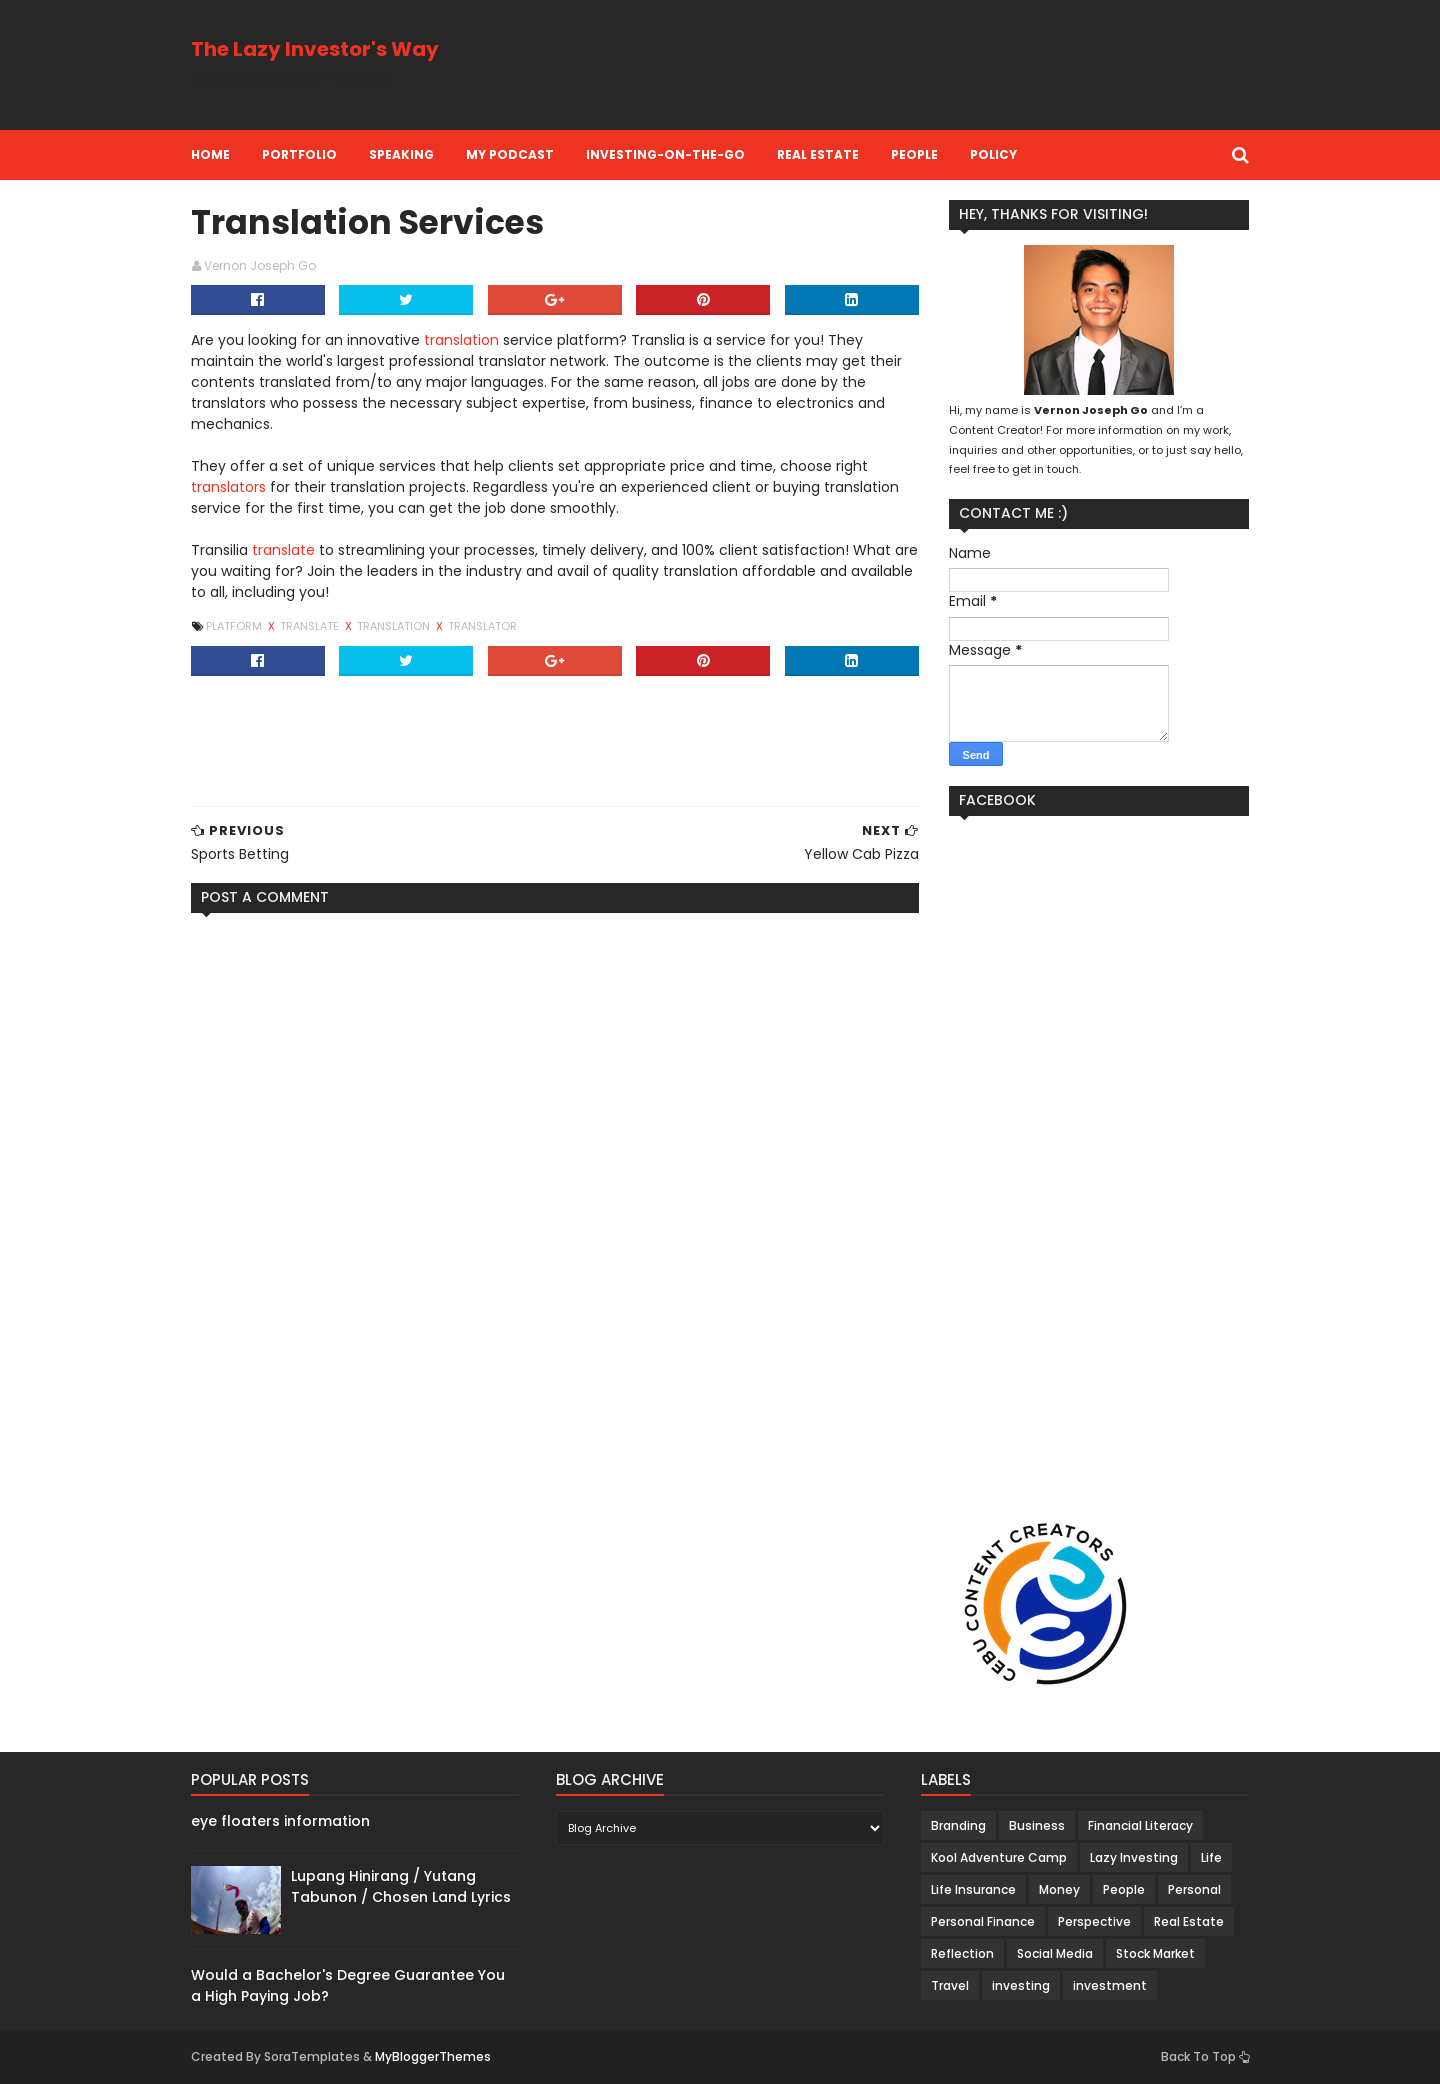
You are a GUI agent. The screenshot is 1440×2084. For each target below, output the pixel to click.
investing (1021, 1985)
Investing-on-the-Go (665, 154)
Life (1211, 1857)
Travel (950, 1985)
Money (1059, 1889)
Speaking (401, 154)
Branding (958, 1825)
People (914, 154)
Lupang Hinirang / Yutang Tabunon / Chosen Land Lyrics (401, 1886)
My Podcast (510, 154)
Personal (1194, 1889)
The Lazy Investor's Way (315, 49)
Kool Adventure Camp (999, 1857)
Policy (993, 154)
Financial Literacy (1140, 1825)
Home (210, 154)
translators (228, 487)
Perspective (1094, 1921)
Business (1037, 1825)
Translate (311, 626)
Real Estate (818, 154)
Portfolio (299, 154)
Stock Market (1155, 1953)
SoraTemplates (312, 2056)
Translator (482, 626)
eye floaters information (280, 1821)
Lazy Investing (1134, 1857)
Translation (395, 626)
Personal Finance (983, 1921)
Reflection (962, 1953)
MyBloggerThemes (433, 2056)
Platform (235, 626)
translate (283, 550)
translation (461, 340)
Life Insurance (973, 1889)
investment (1110, 1985)
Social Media (1055, 1953)
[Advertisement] (885, 65)
